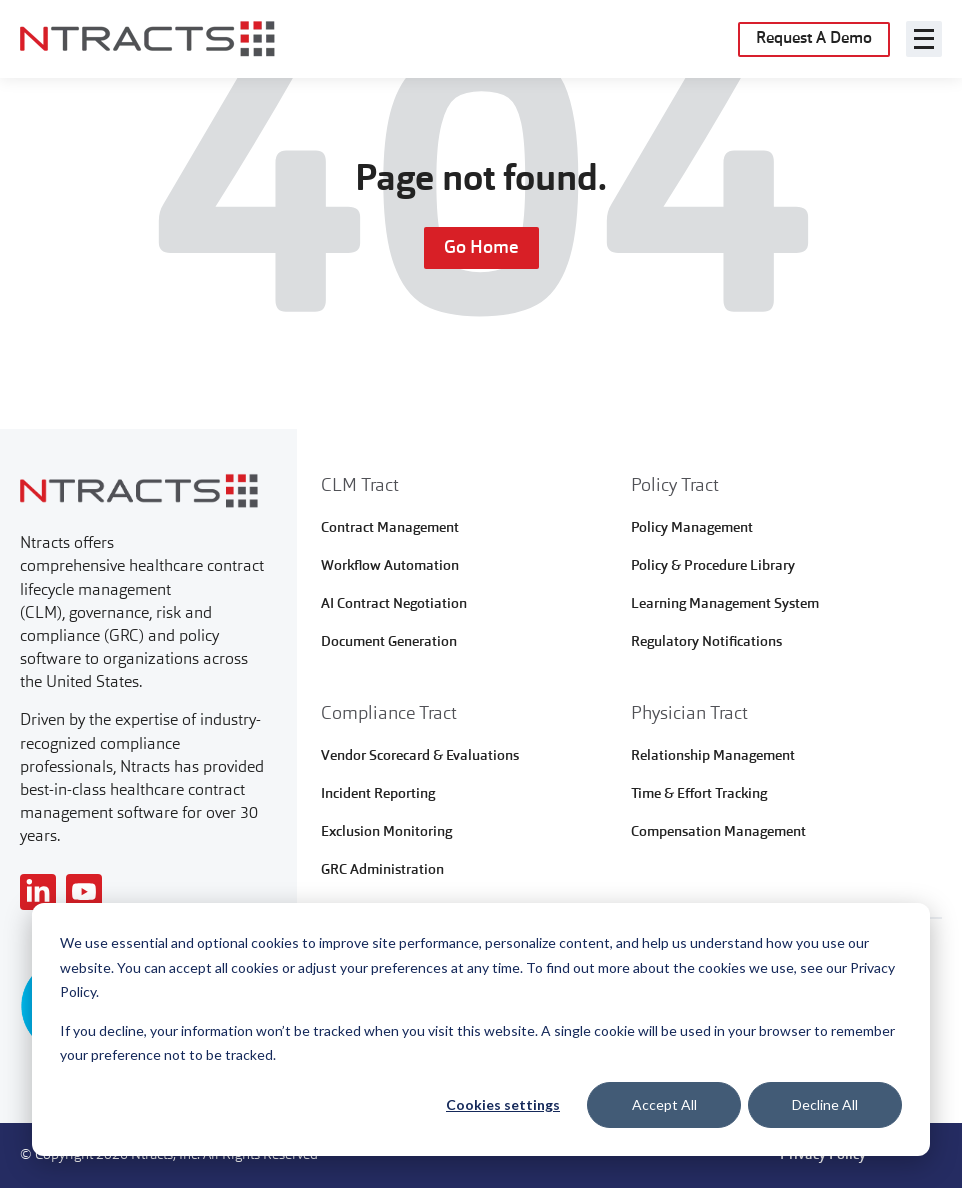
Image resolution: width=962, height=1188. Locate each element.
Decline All (825, 1104)
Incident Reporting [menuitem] (378, 794)
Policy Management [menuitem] (692, 528)
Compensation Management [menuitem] (718, 832)
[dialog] (481, 1029)
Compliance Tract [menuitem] (389, 714)
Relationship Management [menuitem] (713, 756)
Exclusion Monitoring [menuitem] (386, 832)
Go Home (481, 248)
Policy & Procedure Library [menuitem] (713, 566)
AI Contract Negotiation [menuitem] (394, 604)
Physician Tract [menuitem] (689, 714)
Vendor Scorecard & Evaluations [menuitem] (420, 756)
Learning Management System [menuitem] (725, 604)
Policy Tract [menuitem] (675, 486)
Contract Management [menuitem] (390, 528)
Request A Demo (814, 39)
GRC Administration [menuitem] (382, 870)
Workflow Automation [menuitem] (390, 566)
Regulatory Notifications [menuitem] (706, 642)
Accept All (664, 1104)
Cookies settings (503, 1104)
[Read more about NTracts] (38, 892)
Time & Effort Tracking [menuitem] (699, 794)
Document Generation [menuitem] (389, 642)
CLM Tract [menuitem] (360, 486)
